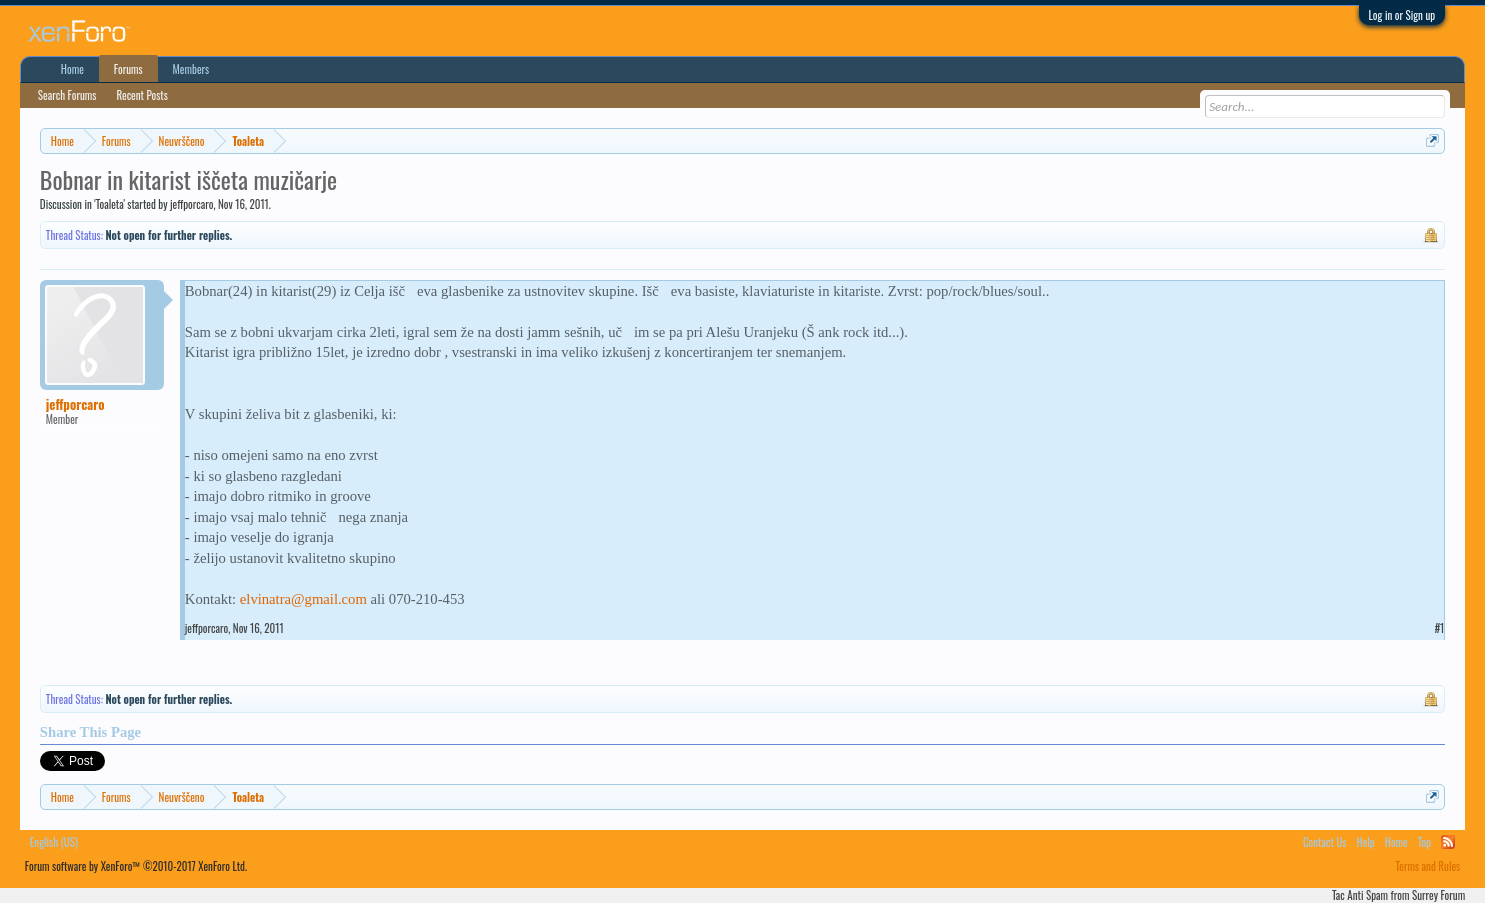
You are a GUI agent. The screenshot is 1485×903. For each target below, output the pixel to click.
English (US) (54, 842)
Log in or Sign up (1402, 15)
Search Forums (67, 95)
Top (1424, 842)
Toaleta (110, 204)
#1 (1440, 628)
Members (191, 69)
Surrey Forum (1438, 895)
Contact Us (1325, 842)
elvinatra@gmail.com (303, 599)
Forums (128, 69)
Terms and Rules (1428, 866)
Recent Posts (141, 95)
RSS (1448, 842)
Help (1366, 842)
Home (72, 69)
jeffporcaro (191, 204)
